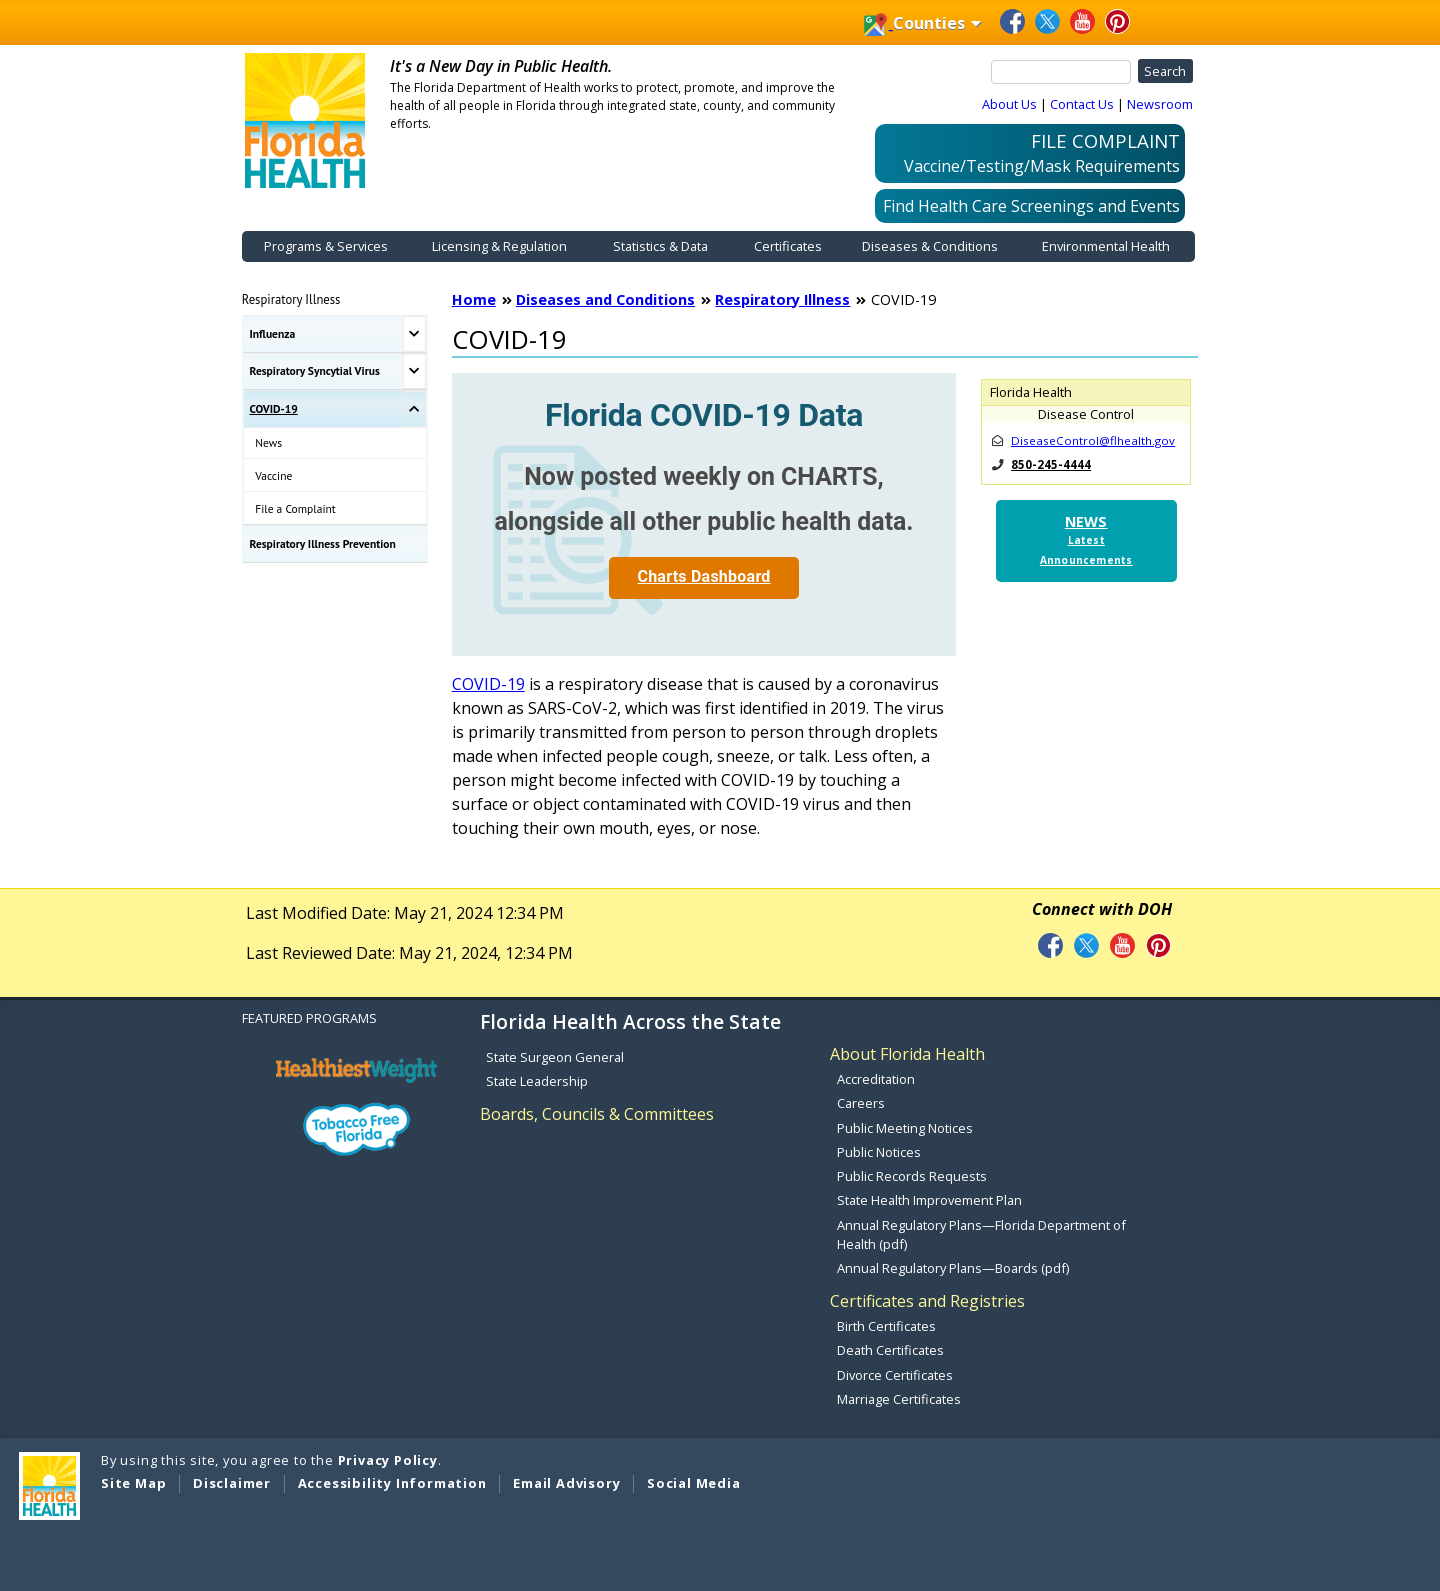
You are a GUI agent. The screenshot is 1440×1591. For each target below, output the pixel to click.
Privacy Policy (388, 1460)
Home (474, 299)
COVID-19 (274, 408)
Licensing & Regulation (499, 246)
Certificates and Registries (927, 1301)
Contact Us (1082, 104)
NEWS (1086, 539)
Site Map (133, 1483)
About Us (1009, 104)
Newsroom (1160, 104)
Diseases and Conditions (605, 299)
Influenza (273, 333)
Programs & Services (326, 246)
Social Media (694, 1483)
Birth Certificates (886, 1326)
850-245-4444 (1051, 464)
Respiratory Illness (291, 299)
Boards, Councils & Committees (597, 1114)
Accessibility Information (392, 1483)
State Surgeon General (555, 1057)
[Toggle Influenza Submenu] (414, 334)
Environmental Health (1106, 246)
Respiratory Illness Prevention (323, 543)
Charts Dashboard (703, 576)
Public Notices (879, 1152)
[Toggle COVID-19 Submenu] (414, 409)
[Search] (1061, 72)
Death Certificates (890, 1350)
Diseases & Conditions (930, 246)
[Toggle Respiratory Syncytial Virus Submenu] (414, 372)
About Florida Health (907, 1054)
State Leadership (537, 1081)
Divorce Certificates (895, 1375)
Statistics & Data (660, 246)
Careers (861, 1103)
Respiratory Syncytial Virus (315, 370)
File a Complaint (295, 508)
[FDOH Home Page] (305, 119)
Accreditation (876, 1079)
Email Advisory (566, 1483)
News (268, 442)
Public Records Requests (912, 1176)
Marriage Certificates (899, 1399)
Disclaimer (232, 1483)
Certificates (788, 246)
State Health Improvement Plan (929, 1200)
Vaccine (273, 475)
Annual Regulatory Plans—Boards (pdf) (953, 1268)
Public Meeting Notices (905, 1128)
